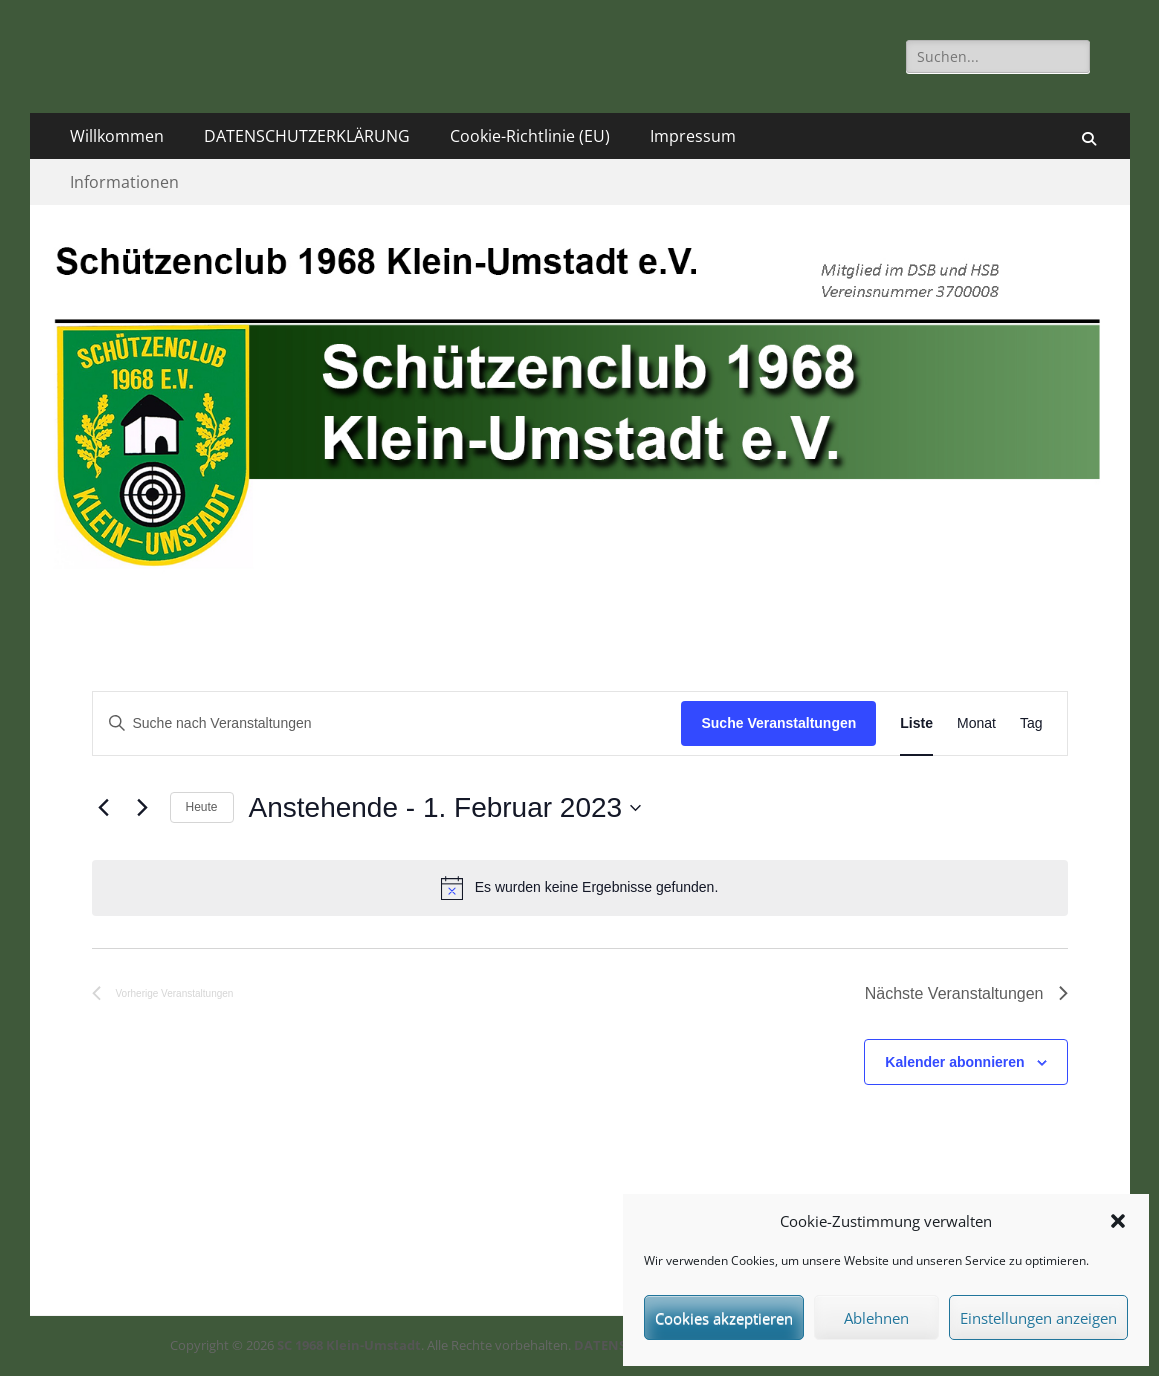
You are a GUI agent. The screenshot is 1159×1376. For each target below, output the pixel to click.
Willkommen (117, 136)
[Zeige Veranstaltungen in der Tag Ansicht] (1031, 723)
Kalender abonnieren (954, 1062)
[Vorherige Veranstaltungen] (104, 808)
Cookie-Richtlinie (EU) (530, 136)
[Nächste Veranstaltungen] (143, 808)
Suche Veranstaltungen (778, 723)
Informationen (124, 182)
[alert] (580, 888)
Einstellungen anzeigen (1038, 1318)
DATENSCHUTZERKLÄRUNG (307, 136)
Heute (202, 807)
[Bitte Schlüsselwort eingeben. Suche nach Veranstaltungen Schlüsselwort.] (387, 723)
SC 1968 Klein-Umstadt (349, 1345)
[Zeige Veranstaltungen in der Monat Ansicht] (976, 723)
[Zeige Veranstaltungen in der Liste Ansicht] (916, 723)
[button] (1118, 1221)
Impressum (693, 136)
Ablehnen (876, 1318)
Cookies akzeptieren (724, 1318)
